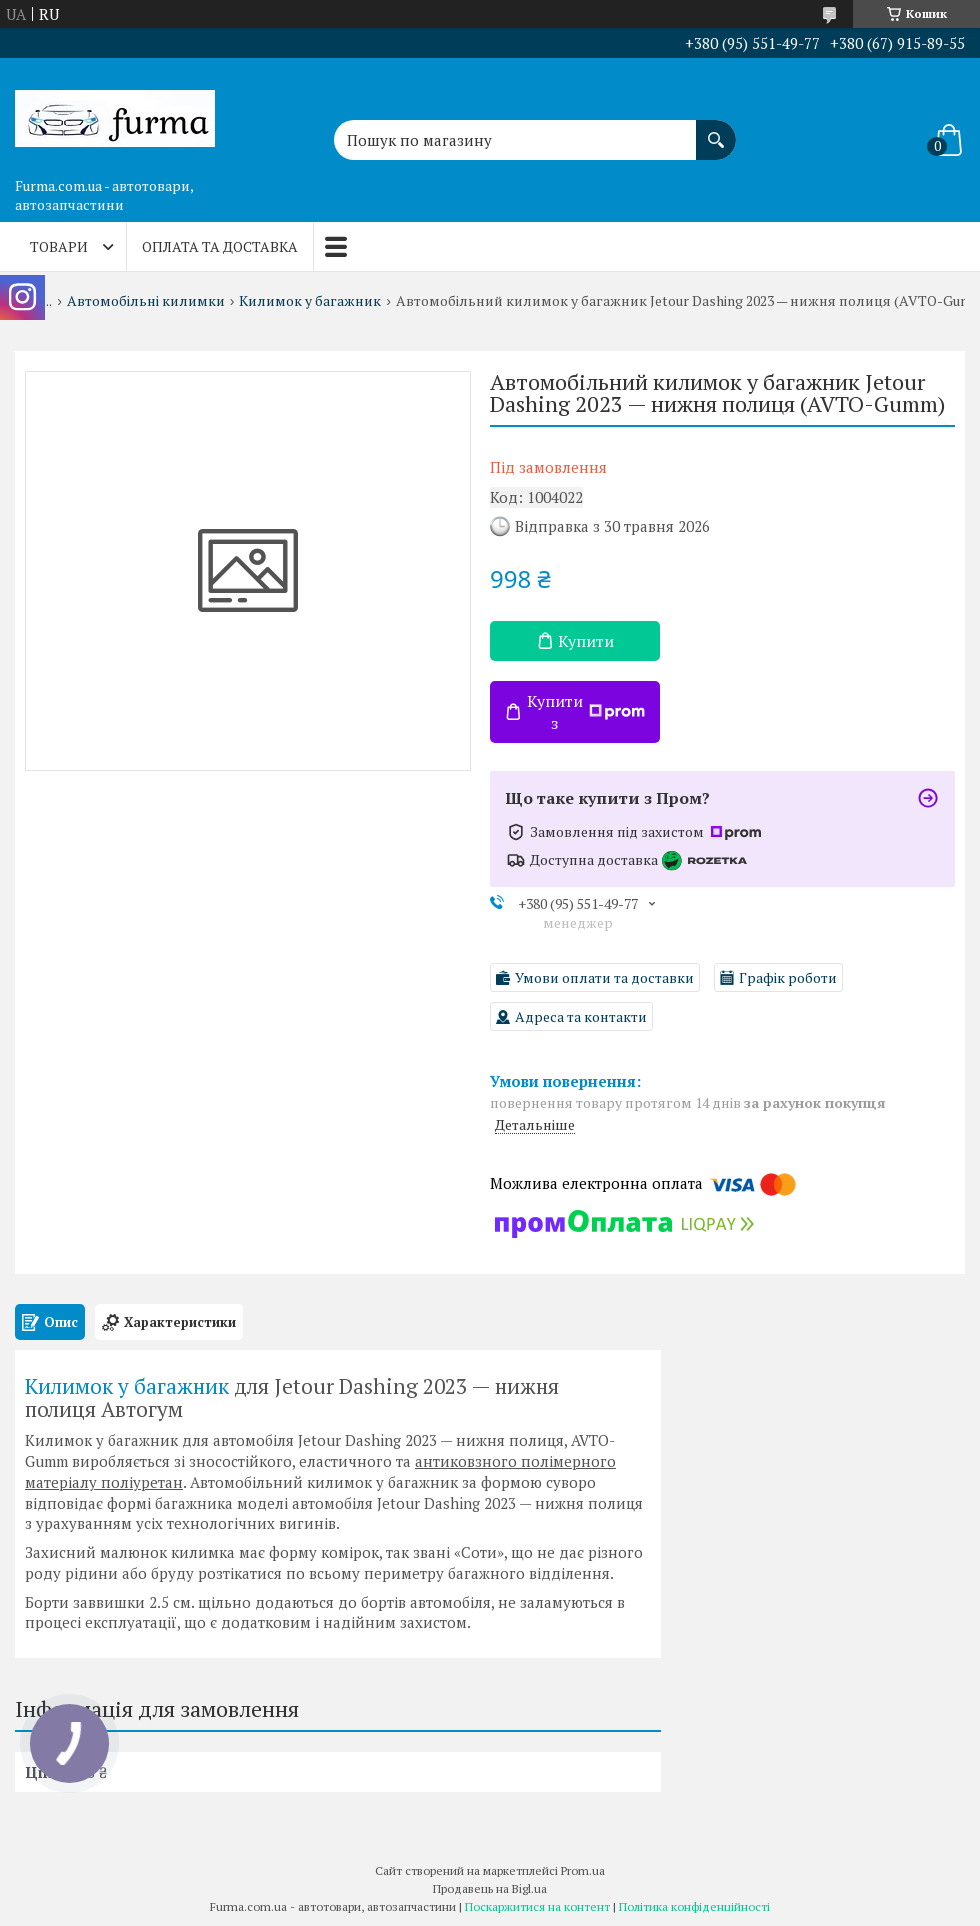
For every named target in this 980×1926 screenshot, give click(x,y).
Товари (59, 246)
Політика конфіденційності (694, 1906)
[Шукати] (716, 130)
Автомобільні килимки (146, 301)
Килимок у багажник (310, 301)
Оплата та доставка (220, 246)
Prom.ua (583, 1870)
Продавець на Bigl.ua (490, 1888)
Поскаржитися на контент (537, 1906)
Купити (586, 641)
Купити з (586, 712)
